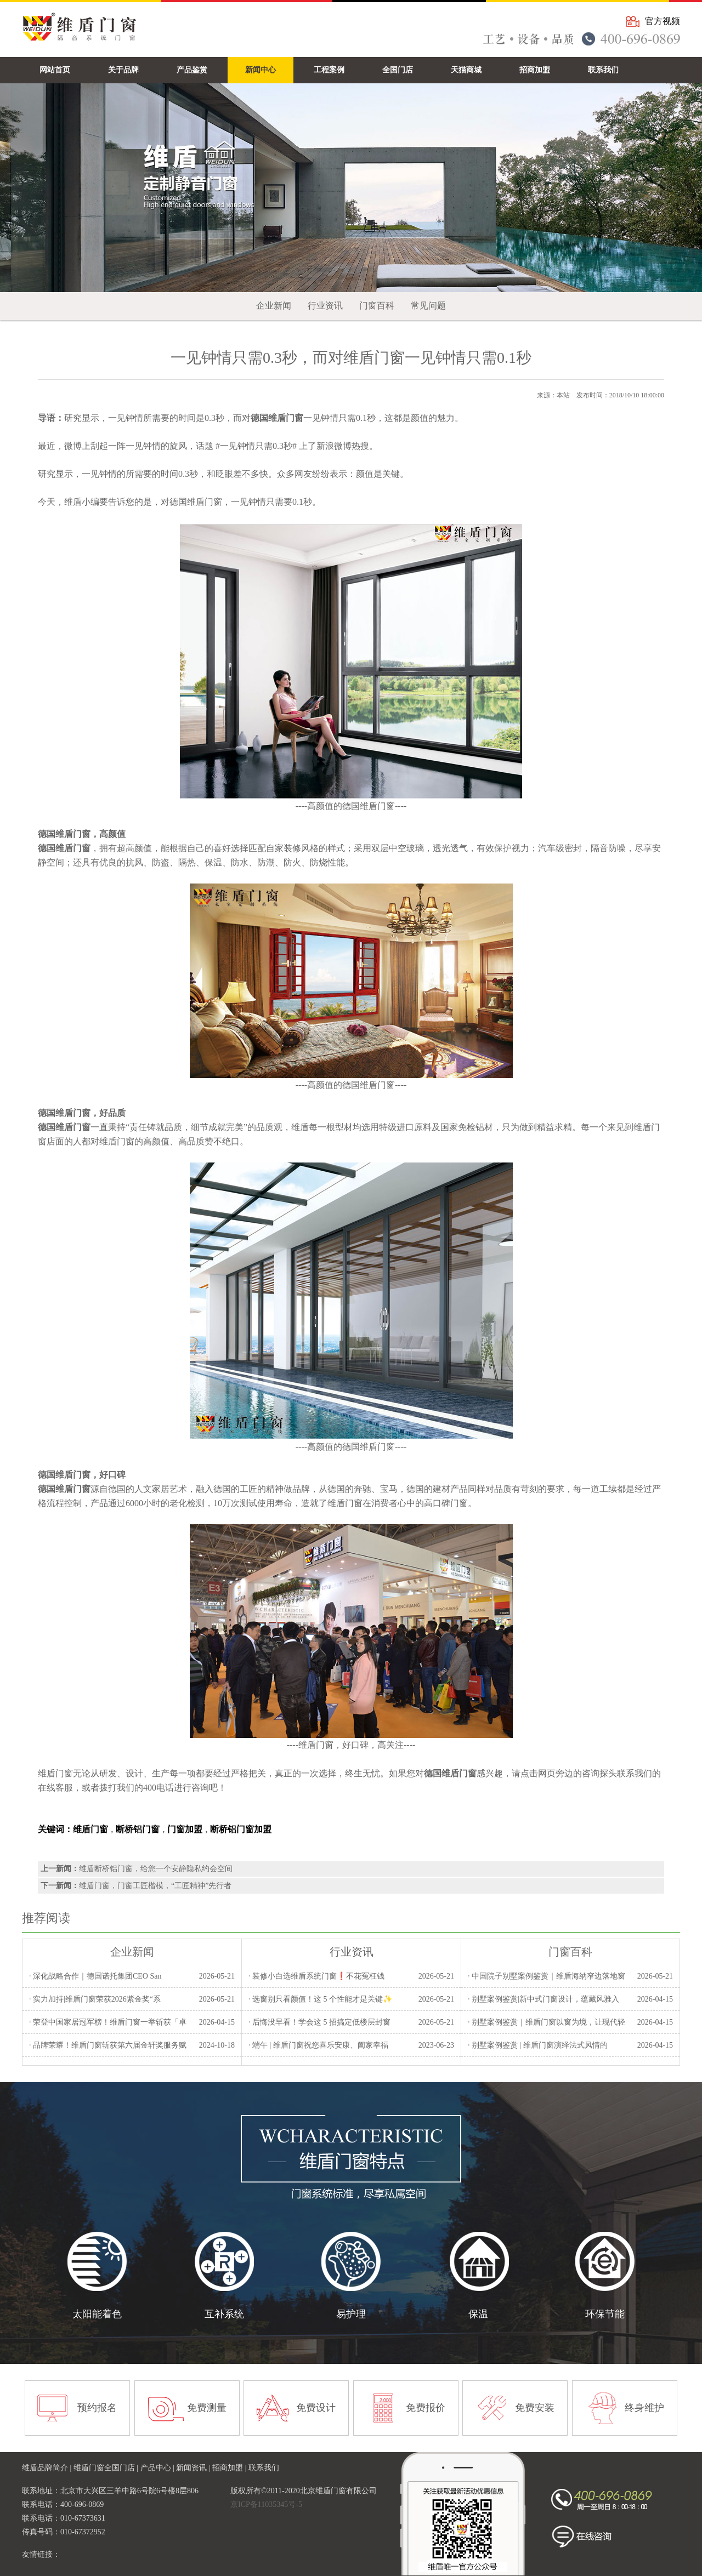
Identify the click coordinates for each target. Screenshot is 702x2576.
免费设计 (316, 2407)
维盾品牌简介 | (47, 2468)
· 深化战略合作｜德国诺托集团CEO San (95, 1976)
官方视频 (662, 21)
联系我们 (263, 2468)
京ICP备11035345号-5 (266, 2504)
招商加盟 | (230, 2468)
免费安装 (534, 2407)
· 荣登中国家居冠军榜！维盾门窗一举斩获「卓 (107, 2022)
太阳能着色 (97, 2314)
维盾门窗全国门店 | (106, 2468)
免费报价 (425, 2407)
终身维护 (644, 2407)
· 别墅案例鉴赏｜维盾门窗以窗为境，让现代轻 (546, 2022)
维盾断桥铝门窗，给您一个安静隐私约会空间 (156, 1869)
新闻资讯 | (194, 2468)
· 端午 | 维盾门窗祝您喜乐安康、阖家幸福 (318, 2045)
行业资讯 (325, 305)
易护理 (351, 2314)
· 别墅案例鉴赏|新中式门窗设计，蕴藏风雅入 (543, 1999)
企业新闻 (273, 305)
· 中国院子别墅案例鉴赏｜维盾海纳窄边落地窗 (546, 1976)
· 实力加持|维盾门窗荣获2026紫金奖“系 (95, 1999)
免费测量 (207, 2407)
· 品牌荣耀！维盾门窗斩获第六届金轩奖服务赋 (107, 2045)
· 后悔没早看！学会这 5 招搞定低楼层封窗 (319, 2022)
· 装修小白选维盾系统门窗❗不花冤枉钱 (316, 1976)
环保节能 (605, 2314)
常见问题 (428, 305)
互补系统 (224, 2314)
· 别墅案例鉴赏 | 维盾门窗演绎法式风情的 (538, 2045)
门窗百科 (376, 305)
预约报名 (97, 2407)
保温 (478, 2314)
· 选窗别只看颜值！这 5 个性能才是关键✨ (320, 1999)
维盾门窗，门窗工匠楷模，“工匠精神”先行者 (155, 1886)
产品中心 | (158, 2468)
